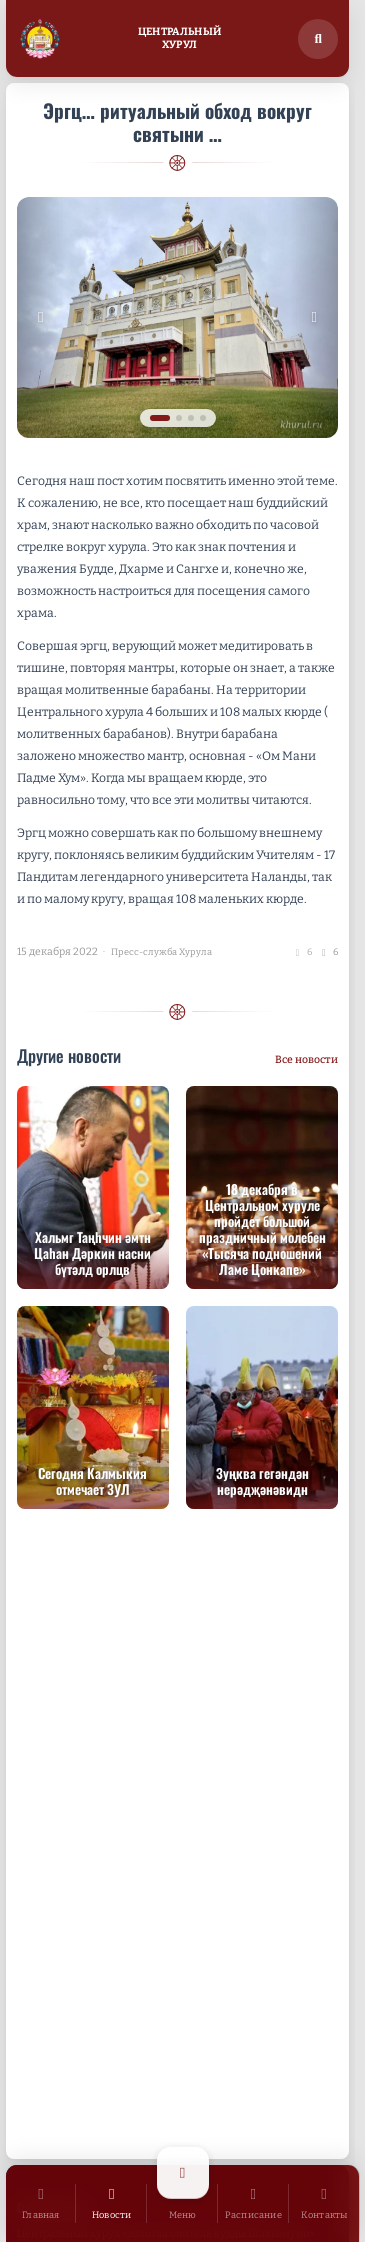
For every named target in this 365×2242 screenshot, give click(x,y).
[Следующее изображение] (314, 317)
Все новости (306, 1059)
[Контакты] (324, 2203)
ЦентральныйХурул (179, 38)
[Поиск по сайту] (318, 39)
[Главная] (41, 2203)
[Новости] (111, 2203)
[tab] (160, 418)
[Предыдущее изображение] (41, 317)
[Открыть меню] (182, 2203)
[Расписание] (253, 2203)
